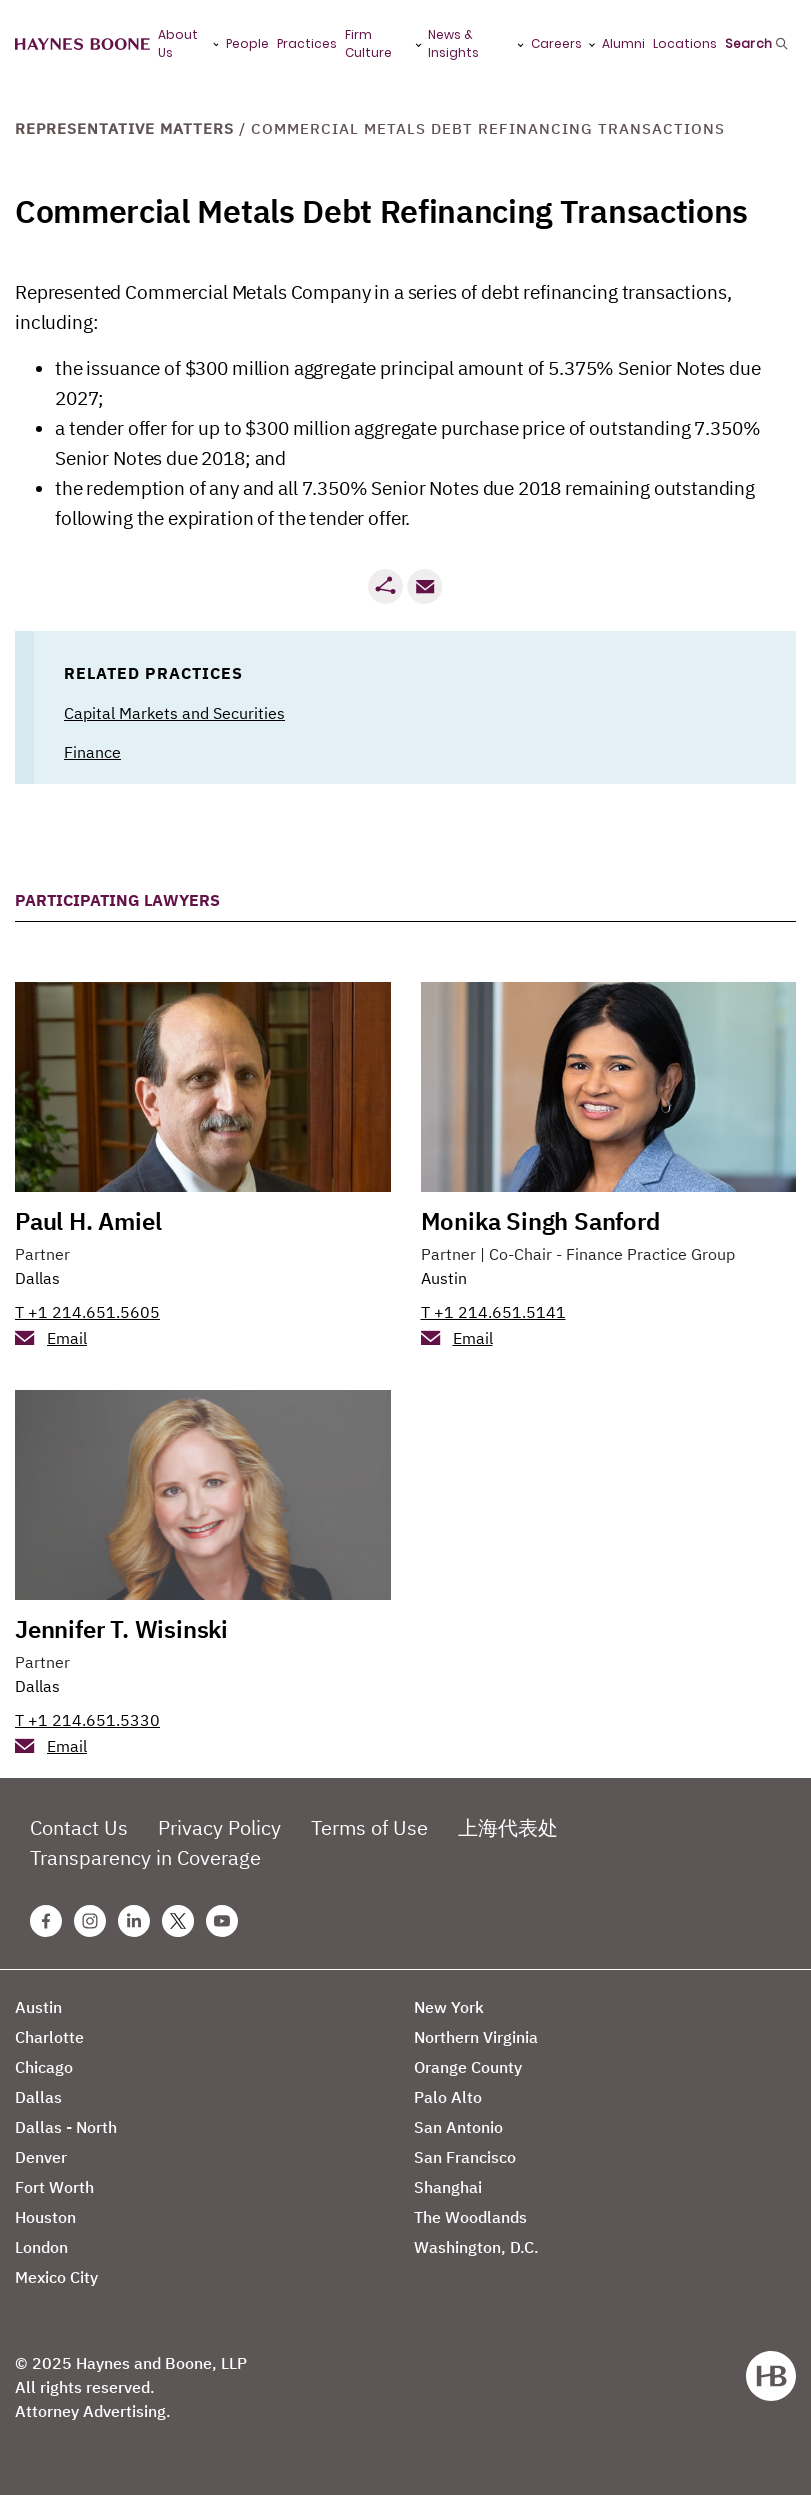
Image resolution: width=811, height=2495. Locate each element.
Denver (41, 2157)
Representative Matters (124, 128)
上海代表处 (508, 1827)
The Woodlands (470, 2217)
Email (67, 1338)
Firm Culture (368, 43)
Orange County (468, 2067)
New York (449, 2007)
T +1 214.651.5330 (87, 1720)
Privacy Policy (219, 1827)
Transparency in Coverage (145, 1857)
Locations (685, 43)
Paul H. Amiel (88, 1221)
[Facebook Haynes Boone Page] (46, 1921)
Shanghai (448, 2187)
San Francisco (465, 2157)
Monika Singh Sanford (540, 1221)
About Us (178, 43)
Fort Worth (54, 2187)
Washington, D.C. (476, 2247)
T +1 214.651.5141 (493, 1312)
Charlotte (49, 2037)
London (41, 2247)
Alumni (623, 43)
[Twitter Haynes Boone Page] (178, 1921)
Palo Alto (448, 2097)
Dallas (37, 1278)
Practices (307, 43)
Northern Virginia (476, 2037)
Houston (45, 2217)
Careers (556, 43)
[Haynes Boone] (82, 44)
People (247, 43)
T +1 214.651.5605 (87, 1312)
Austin (444, 1278)
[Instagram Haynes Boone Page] (90, 1921)
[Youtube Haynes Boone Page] (222, 1921)
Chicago (44, 2067)
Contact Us (79, 1827)
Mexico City (56, 2277)
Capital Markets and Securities (174, 713)
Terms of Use (369, 1827)
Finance (92, 752)
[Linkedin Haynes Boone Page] (134, 1921)
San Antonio (458, 2127)
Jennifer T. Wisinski (121, 1629)
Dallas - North (66, 2127)
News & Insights (453, 43)
